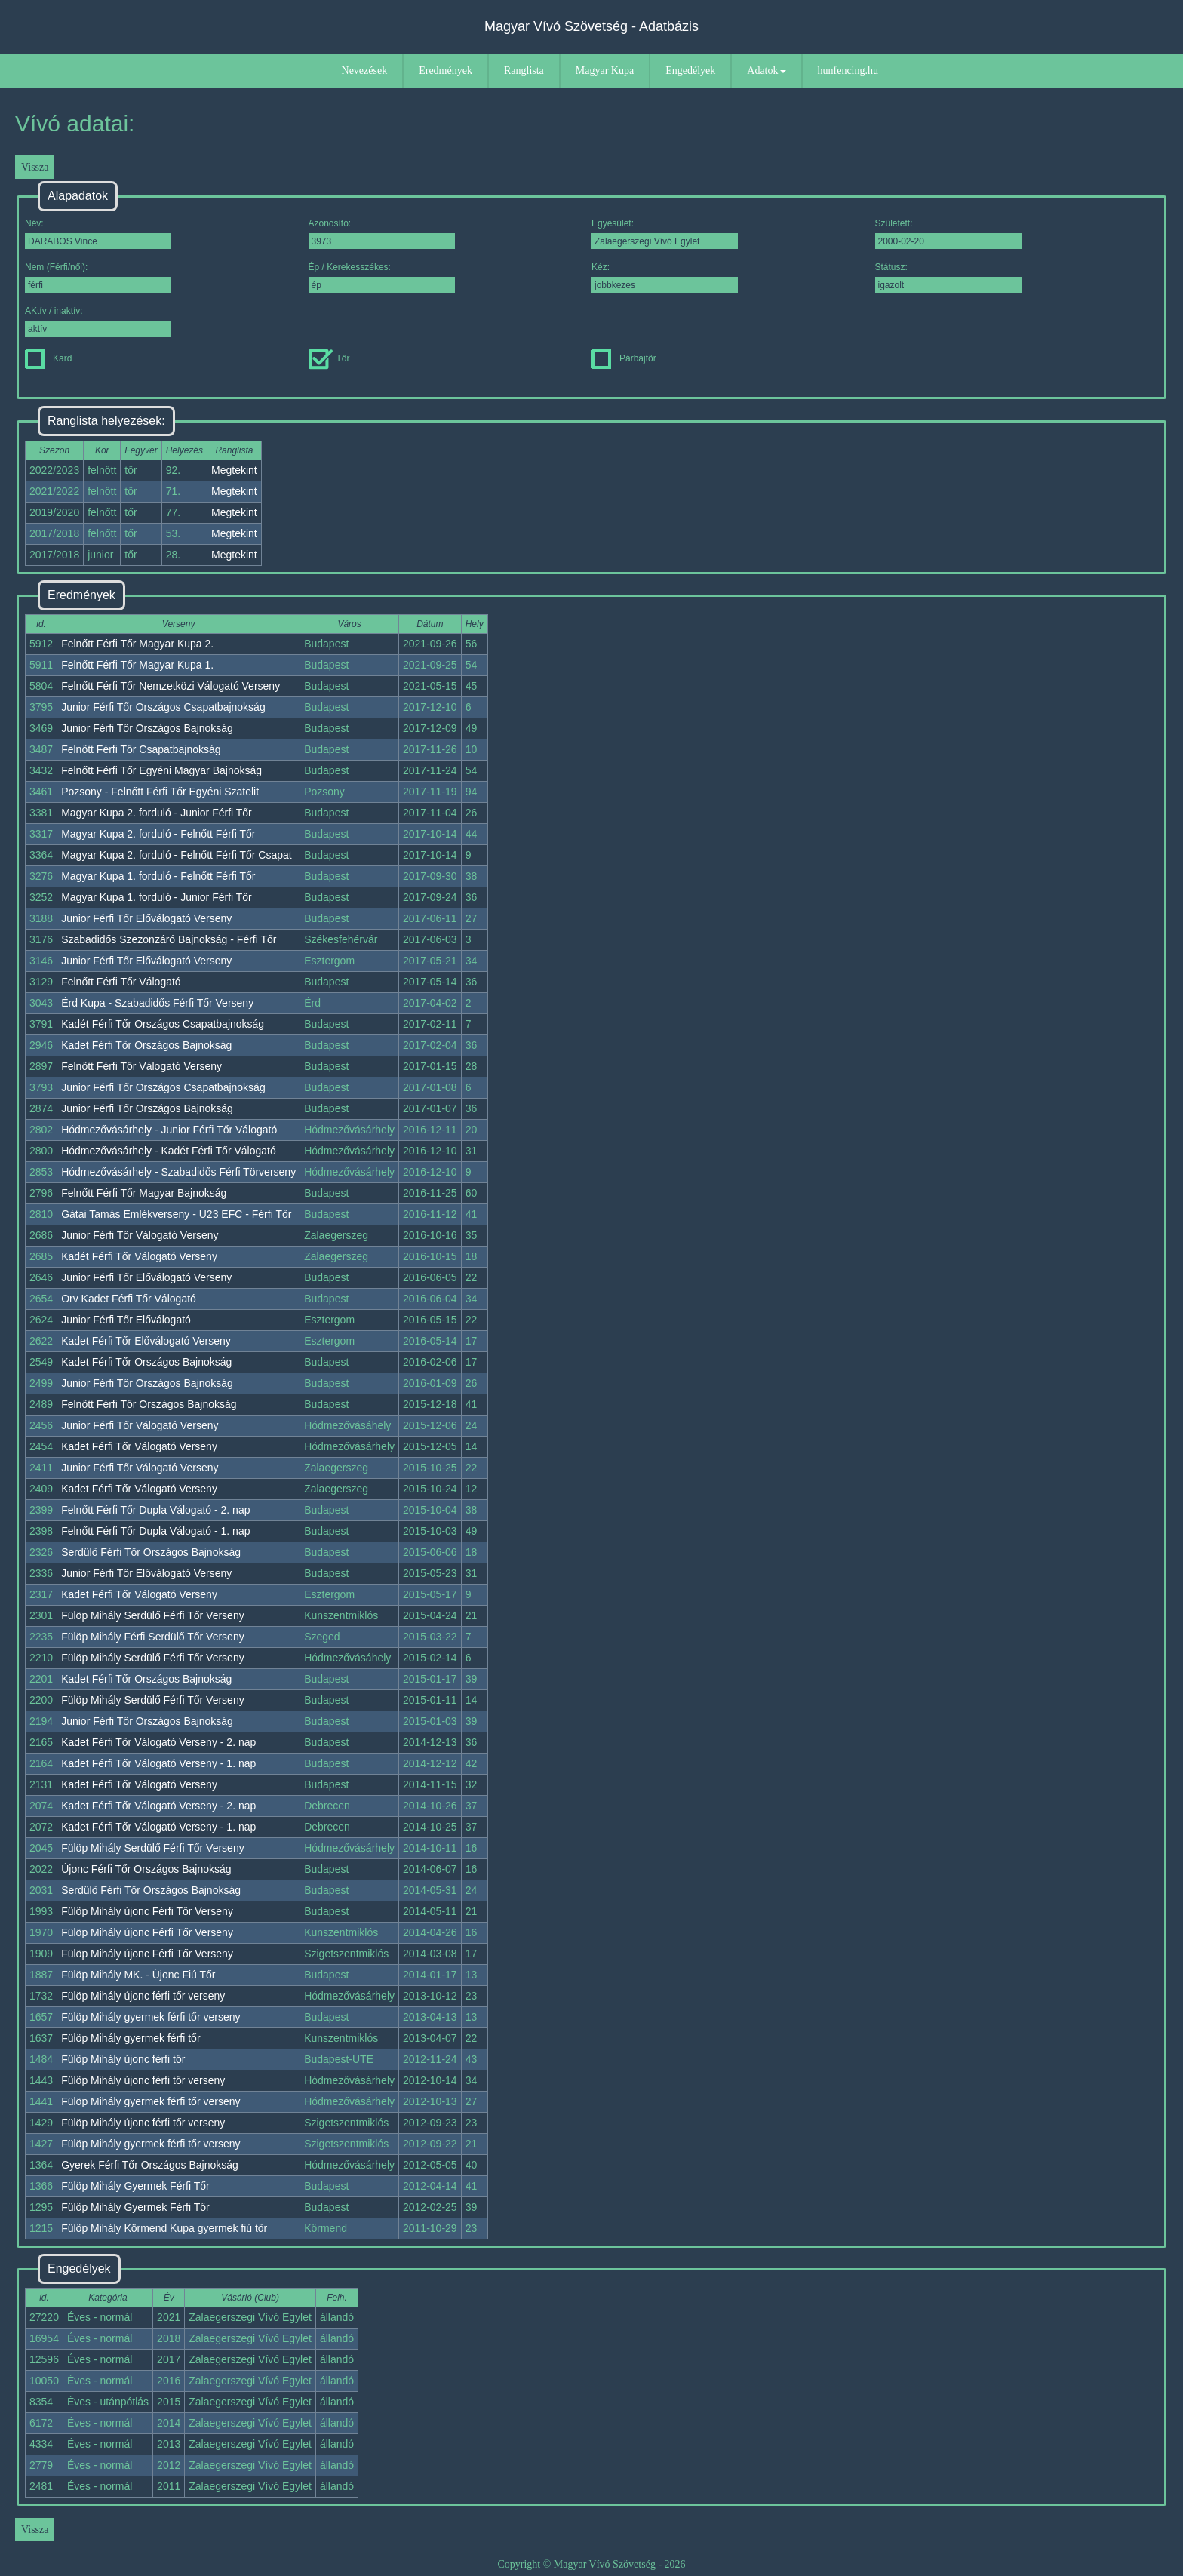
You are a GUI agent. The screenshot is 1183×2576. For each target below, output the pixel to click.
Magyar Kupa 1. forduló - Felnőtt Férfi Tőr (158, 876)
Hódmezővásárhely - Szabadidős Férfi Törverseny (178, 1172)
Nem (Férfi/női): (98, 277)
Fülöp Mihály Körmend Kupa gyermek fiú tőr (164, 2228)
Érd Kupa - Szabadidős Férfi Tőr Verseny (157, 1003)
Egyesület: (665, 233)
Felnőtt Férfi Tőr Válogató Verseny (141, 1066)
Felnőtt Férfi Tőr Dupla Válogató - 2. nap (155, 1510)
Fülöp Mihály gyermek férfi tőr (130, 2038)
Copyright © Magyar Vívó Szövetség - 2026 (591, 2564)
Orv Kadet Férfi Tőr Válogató (128, 1299)
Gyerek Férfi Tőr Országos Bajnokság (149, 2165)
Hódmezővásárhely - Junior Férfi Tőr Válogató (169, 1130)
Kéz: (665, 277)
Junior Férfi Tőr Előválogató (126, 1320)
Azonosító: (382, 233)
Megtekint (234, 470)
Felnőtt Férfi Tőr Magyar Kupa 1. (137, 665)
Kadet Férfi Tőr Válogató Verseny (139, 1446)
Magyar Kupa (605, 70)
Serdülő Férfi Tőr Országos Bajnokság (151, 1552)
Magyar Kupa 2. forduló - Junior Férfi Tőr (156, 813)
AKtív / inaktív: (98, 321)
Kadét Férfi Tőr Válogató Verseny (139, 1256)
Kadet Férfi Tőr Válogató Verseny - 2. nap (158, 1742)
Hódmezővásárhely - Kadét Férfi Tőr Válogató (168, 1151)
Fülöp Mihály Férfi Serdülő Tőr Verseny (152, 1637)
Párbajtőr (624, 358)
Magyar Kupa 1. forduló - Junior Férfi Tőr (156, 897)
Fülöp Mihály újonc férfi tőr (123, 2059)
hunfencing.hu (848, 70)
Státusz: (948, 277)
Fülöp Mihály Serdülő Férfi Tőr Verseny (152, 1615)
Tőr (329, 358)
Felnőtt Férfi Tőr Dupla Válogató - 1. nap (155, 1531)
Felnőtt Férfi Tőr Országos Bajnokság (148, 1404)
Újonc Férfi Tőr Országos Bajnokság (146, 1869)
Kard (48, 358)
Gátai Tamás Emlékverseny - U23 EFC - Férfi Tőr (176, 1214)
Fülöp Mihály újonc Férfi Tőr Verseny (147, 1911)
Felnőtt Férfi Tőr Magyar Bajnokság (143, 1193)
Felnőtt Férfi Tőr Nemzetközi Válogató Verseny (170, 686)
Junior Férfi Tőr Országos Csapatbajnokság (163, 707)
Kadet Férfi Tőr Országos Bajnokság (146, 1045)
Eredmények (445, 70)
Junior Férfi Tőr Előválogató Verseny (146, 918)
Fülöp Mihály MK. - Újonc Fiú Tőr (138, 1975)
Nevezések (365, 70)
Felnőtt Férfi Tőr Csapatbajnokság (140, 749)
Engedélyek (690, 70)
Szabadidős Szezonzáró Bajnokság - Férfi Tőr (168, 939)
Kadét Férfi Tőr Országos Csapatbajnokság (162, 1024)
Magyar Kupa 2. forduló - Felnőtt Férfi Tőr (158, 834)
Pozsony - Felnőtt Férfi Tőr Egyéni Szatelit (160, 791)
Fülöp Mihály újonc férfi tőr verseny (143, 1996)
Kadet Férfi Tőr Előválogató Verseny (146, 1341)
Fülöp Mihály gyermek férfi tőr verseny (150, 2017)
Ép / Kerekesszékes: (382, 277)
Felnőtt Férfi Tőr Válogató (120, 982)
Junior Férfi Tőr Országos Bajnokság (147, 728)
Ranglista (524, 70)
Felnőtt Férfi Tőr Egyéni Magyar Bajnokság (161, 770)
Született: (948, 233)
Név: (98, 233)
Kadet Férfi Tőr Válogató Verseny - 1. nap (158, 1763)
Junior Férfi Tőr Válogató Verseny (139, 1235)
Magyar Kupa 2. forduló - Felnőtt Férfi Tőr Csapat (176, 855)
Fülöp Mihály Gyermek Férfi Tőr (135, 2186)
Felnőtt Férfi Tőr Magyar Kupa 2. (137, 644)
